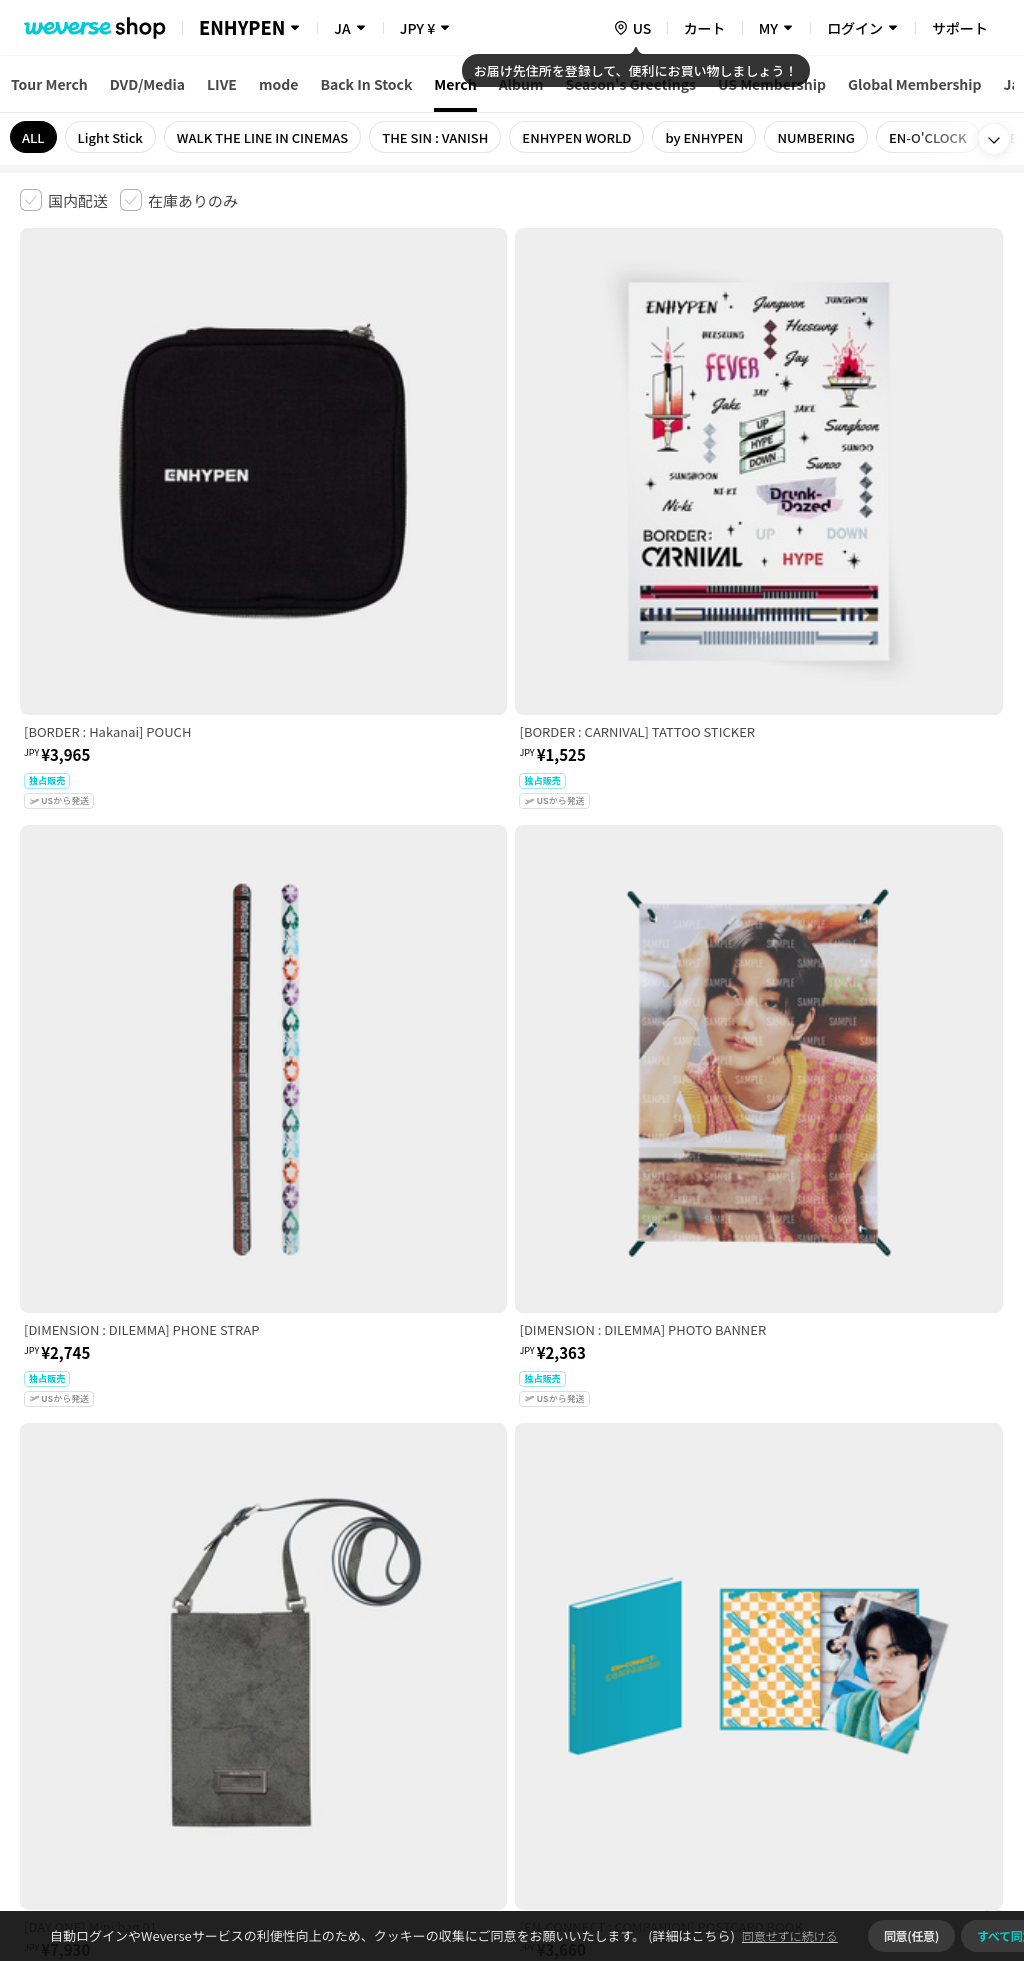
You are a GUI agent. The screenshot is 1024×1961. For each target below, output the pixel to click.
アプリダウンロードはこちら (919, 1832)
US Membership (772, 84)
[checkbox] (64, 200)
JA (342, 28)
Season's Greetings (630, 84)
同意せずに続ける (790, 1935)
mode (278, 84)
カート (705, 28)
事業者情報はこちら (921, 1713)
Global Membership (915, 84)
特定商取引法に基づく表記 (581, 1646)
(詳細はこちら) (690, 1935)
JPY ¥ (417, 28)
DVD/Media (147, 84)
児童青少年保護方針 (282, 1646)
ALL (33, 137)
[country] (632, 28)
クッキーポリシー (727, 1646)
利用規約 (36, 1646)
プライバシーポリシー (422, 1646)
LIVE (222, 84)
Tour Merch (49, 84)
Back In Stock (366, 84)
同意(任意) (911, 1935)
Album (521, 84)
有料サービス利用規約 (143, 1646)
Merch (455, 84)
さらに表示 (512, 1507)
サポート (960, 28)
